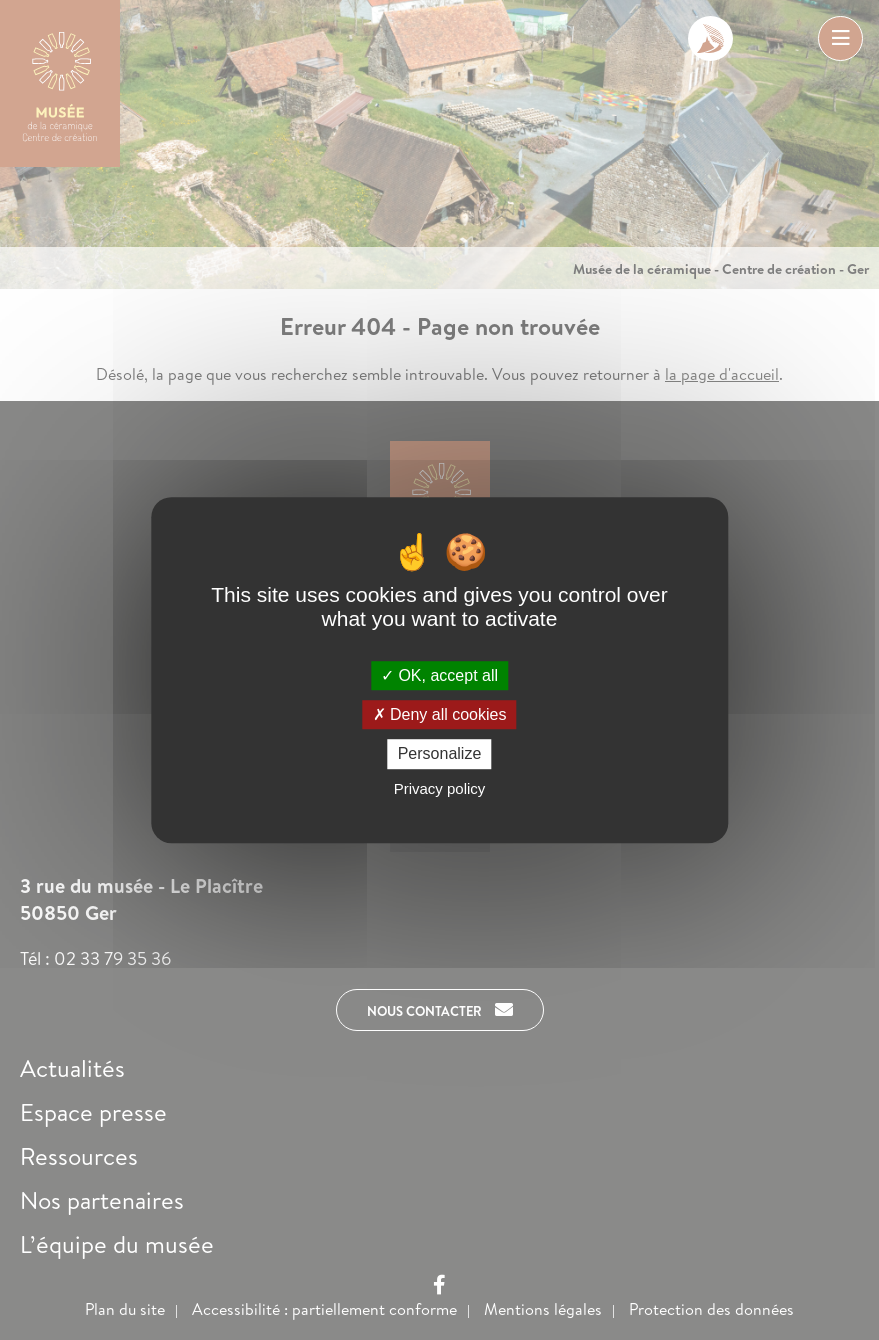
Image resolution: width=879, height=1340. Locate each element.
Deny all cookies (440, 714)
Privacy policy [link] (440, 788)
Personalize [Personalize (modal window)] (440, 754)
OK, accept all (439, 675)
